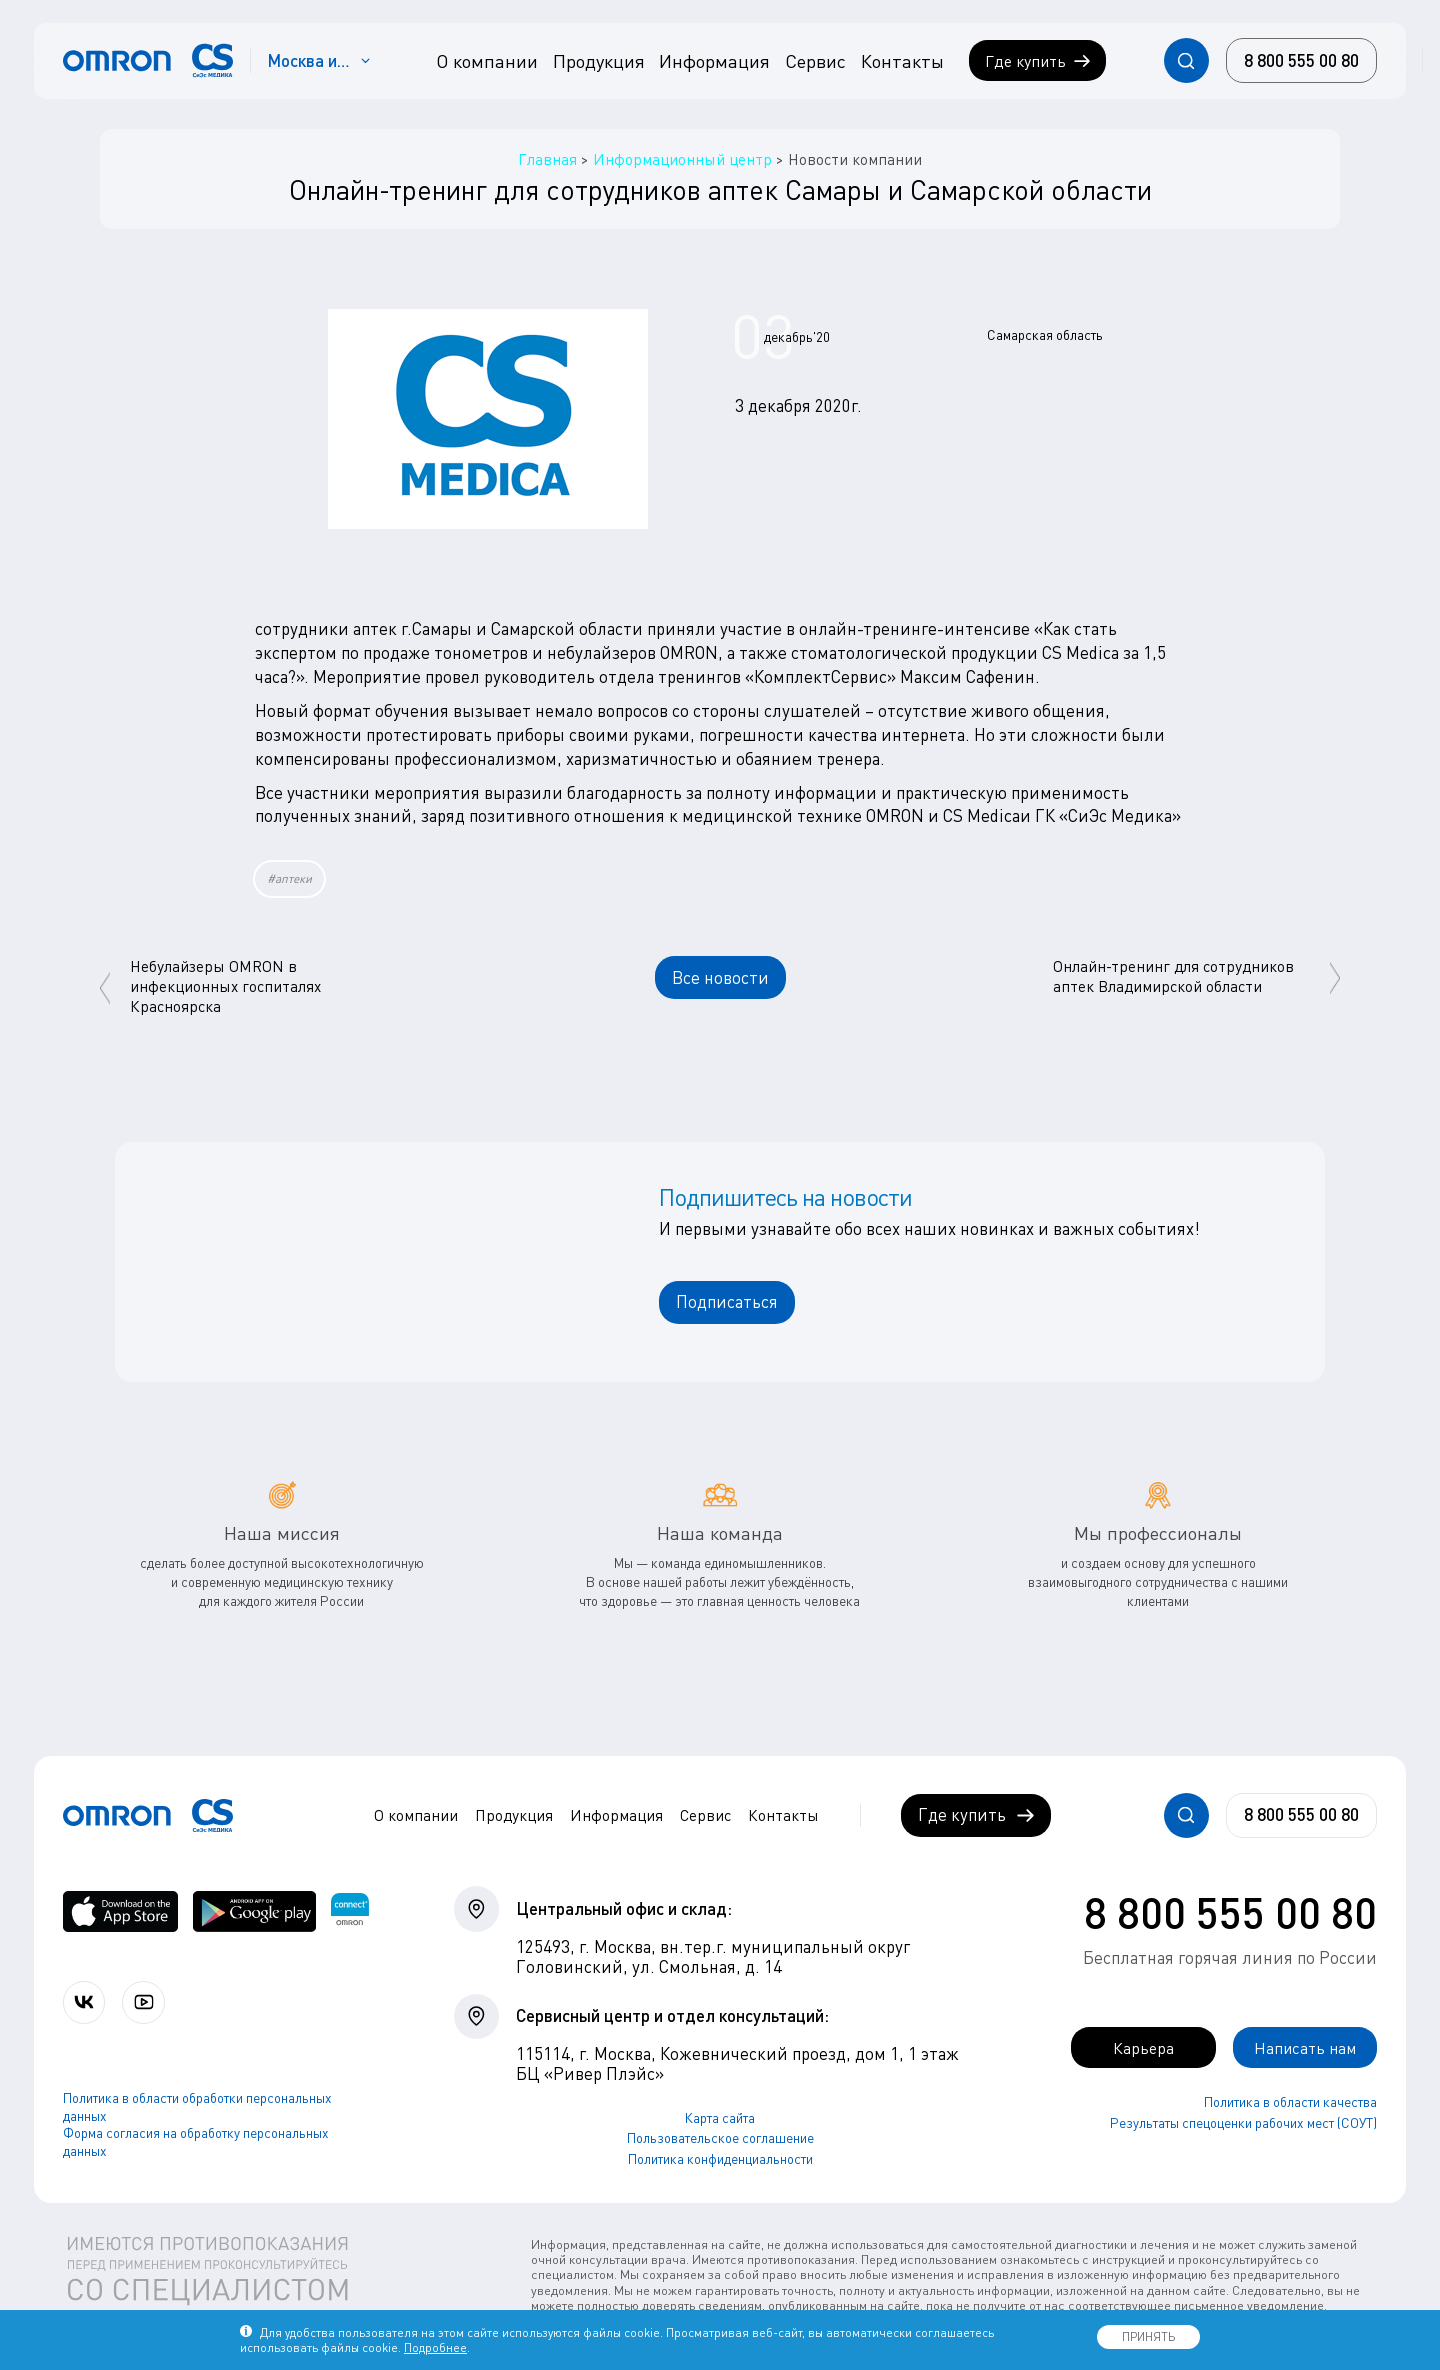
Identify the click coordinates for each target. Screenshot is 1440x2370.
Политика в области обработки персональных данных (197, 2108)
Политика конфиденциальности (720, 2159)
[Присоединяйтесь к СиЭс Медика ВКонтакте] (85, 2002)
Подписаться (727, 1301)
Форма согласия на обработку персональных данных (196, 2143)
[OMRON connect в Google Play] (254, 1911)
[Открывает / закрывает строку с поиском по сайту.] (1186, 60)
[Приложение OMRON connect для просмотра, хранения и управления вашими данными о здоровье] (350, 1911)
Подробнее (435, 2347)
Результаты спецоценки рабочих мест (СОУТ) (1243, 2123)
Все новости (720, 977)
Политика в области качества (1290, 2103)
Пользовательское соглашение (720, 2138)
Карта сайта (720, 2118)
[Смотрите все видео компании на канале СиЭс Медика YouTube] (147, 2002)
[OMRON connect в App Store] (120, 1911)
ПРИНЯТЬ (1148, 2336)
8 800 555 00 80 (1230, 1912)
